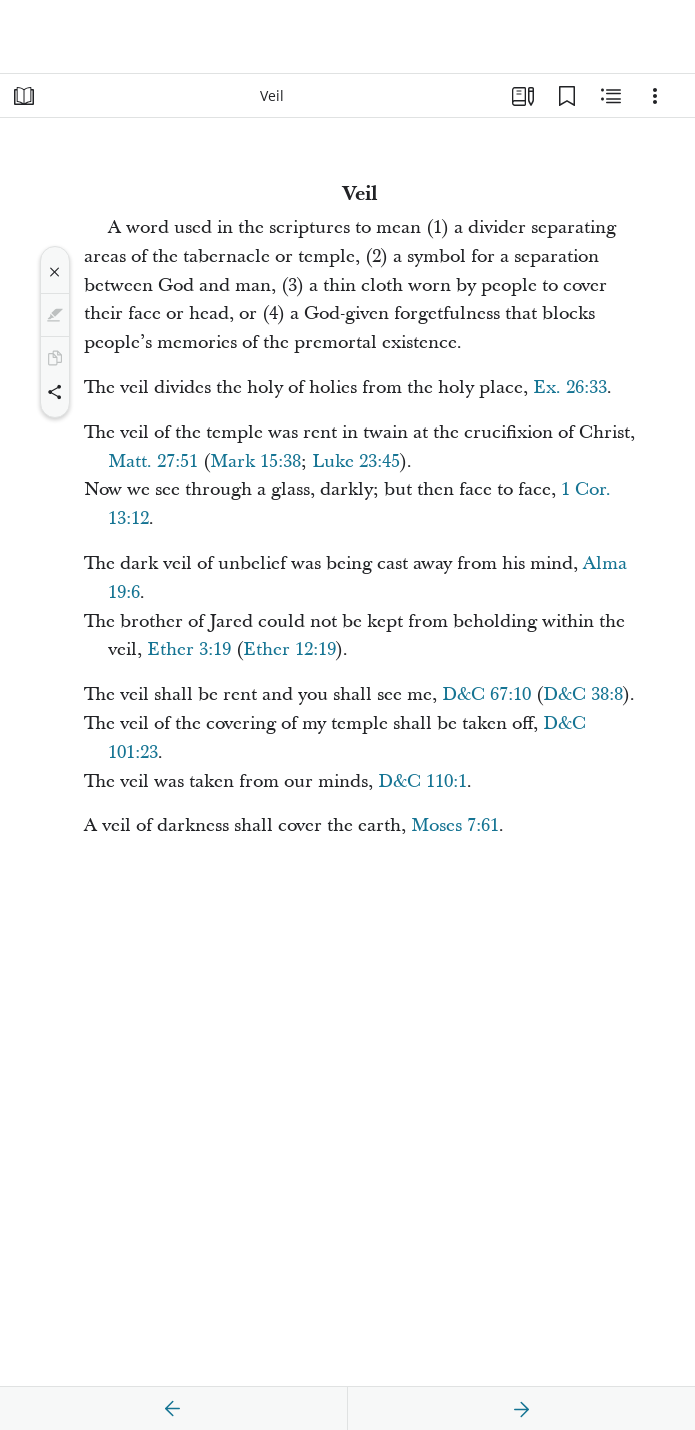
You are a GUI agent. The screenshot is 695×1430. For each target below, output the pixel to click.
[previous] (173, 1409)
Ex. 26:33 (570, 387)
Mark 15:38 (255, 461)
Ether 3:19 (189, 649)
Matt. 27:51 (153, 461)
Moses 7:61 (455, 825)
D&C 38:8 (583, 694)
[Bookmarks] (567, 96)
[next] (521, 1409)
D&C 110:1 (422, 781)
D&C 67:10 (486, 694)
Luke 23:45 (356, 461)
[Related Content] (611, 96)
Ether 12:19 (289, 649)
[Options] (655, 96)
